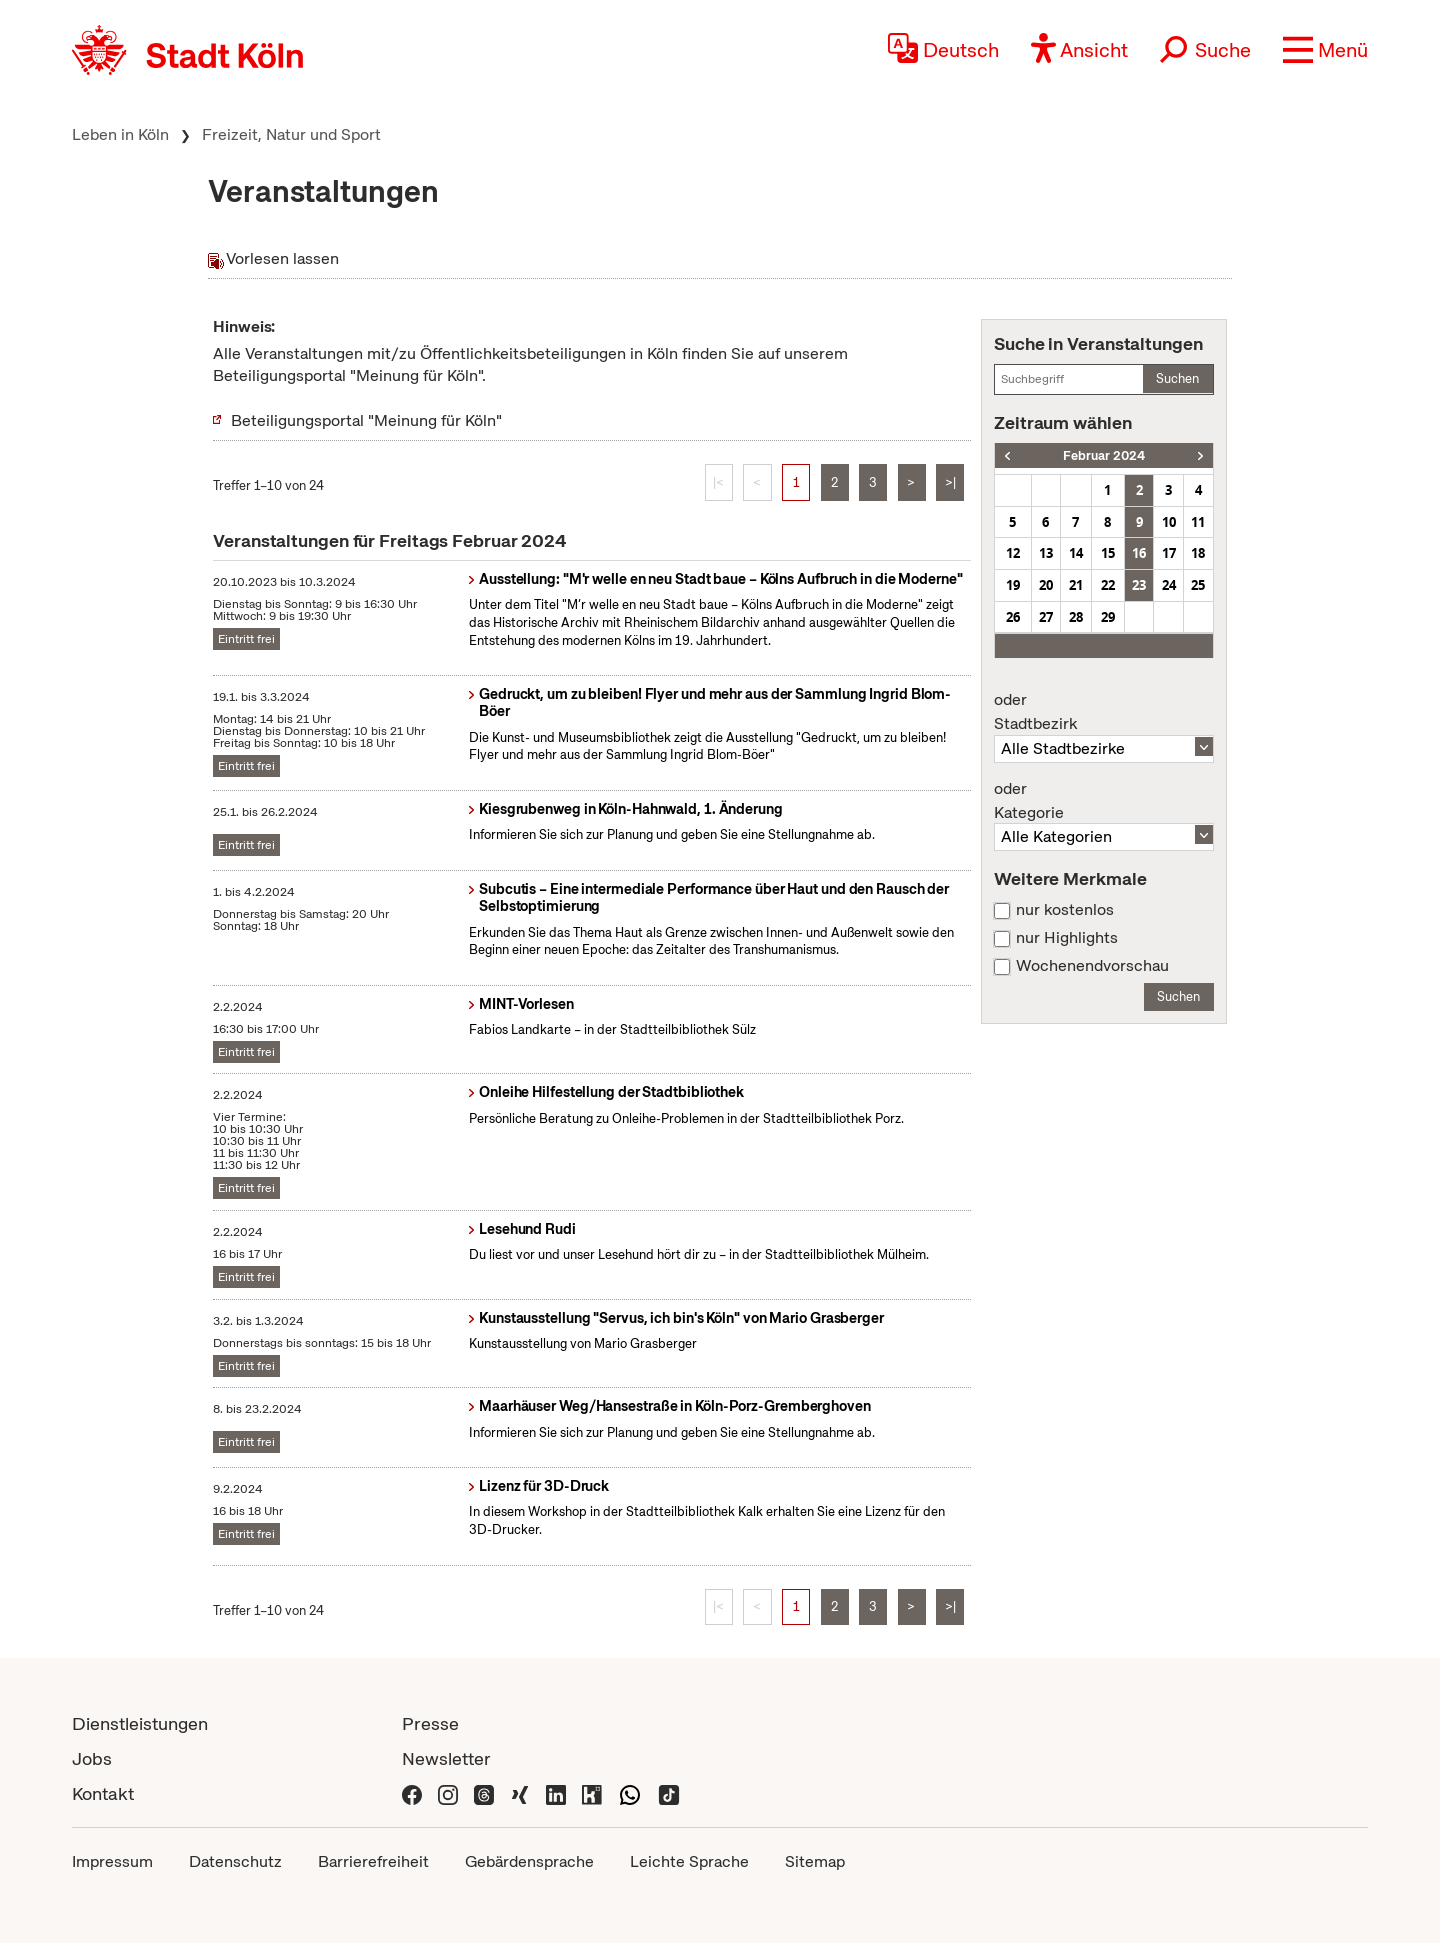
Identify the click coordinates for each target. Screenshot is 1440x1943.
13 (1046, 553)
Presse (430, 1723)
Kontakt (103, 1793)
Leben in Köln (120, 134)
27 (1046, 617)
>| (950, 482)
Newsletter (446, 1758)
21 (1076, 585)
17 (1169, 553)
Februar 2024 (1104, 455)
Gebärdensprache (529, 1861)
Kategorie (1104, 801)
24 (1169, 585)
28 (1076, 617)
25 (1198, 585)
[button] (1325, 50)
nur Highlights (1067, 938)
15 (1108, 553)
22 (1108, 585)
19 (1013, 585)
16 (1139, 553)
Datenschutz (235, 1861)
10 (1169, 522)
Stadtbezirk (1104, 712)
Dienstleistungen (140, 1723)
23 (1139, 585)
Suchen (1177, 378)
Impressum (112, 1861)
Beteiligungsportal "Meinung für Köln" (366, 420)
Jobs (92, 1758)
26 (1013, 617)
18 (1198, 553)
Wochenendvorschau (1092, 966)
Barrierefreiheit (373, 1861)
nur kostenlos (1065, 910)
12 (1013, 553)
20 (1046, 585)
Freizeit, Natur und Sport (291, 134)
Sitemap (815, 1861)
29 (1108, 617)
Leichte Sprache (689, 1861)
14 (1076, 553)
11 (1198, 522)
